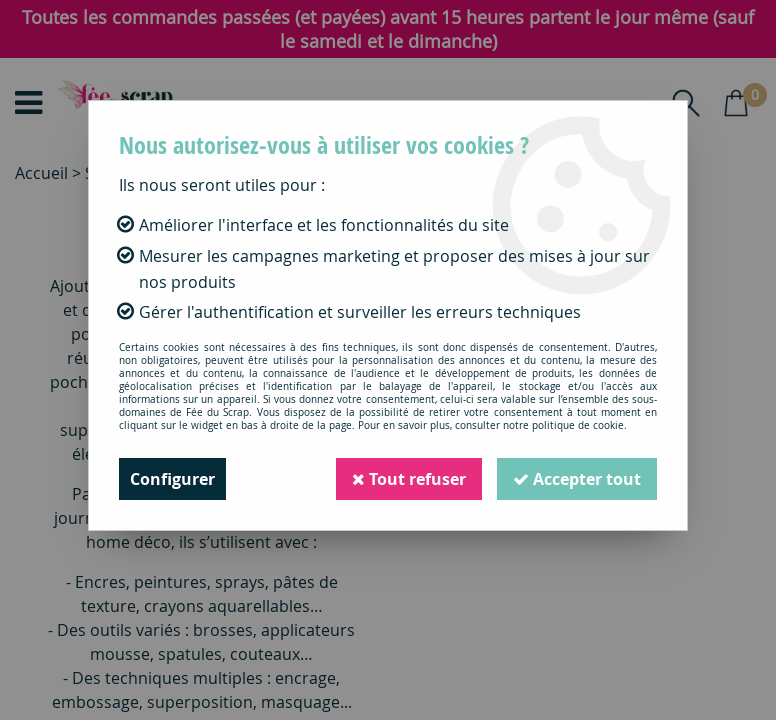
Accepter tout (577, 479)
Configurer (172, 479)
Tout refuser (409, 479)
